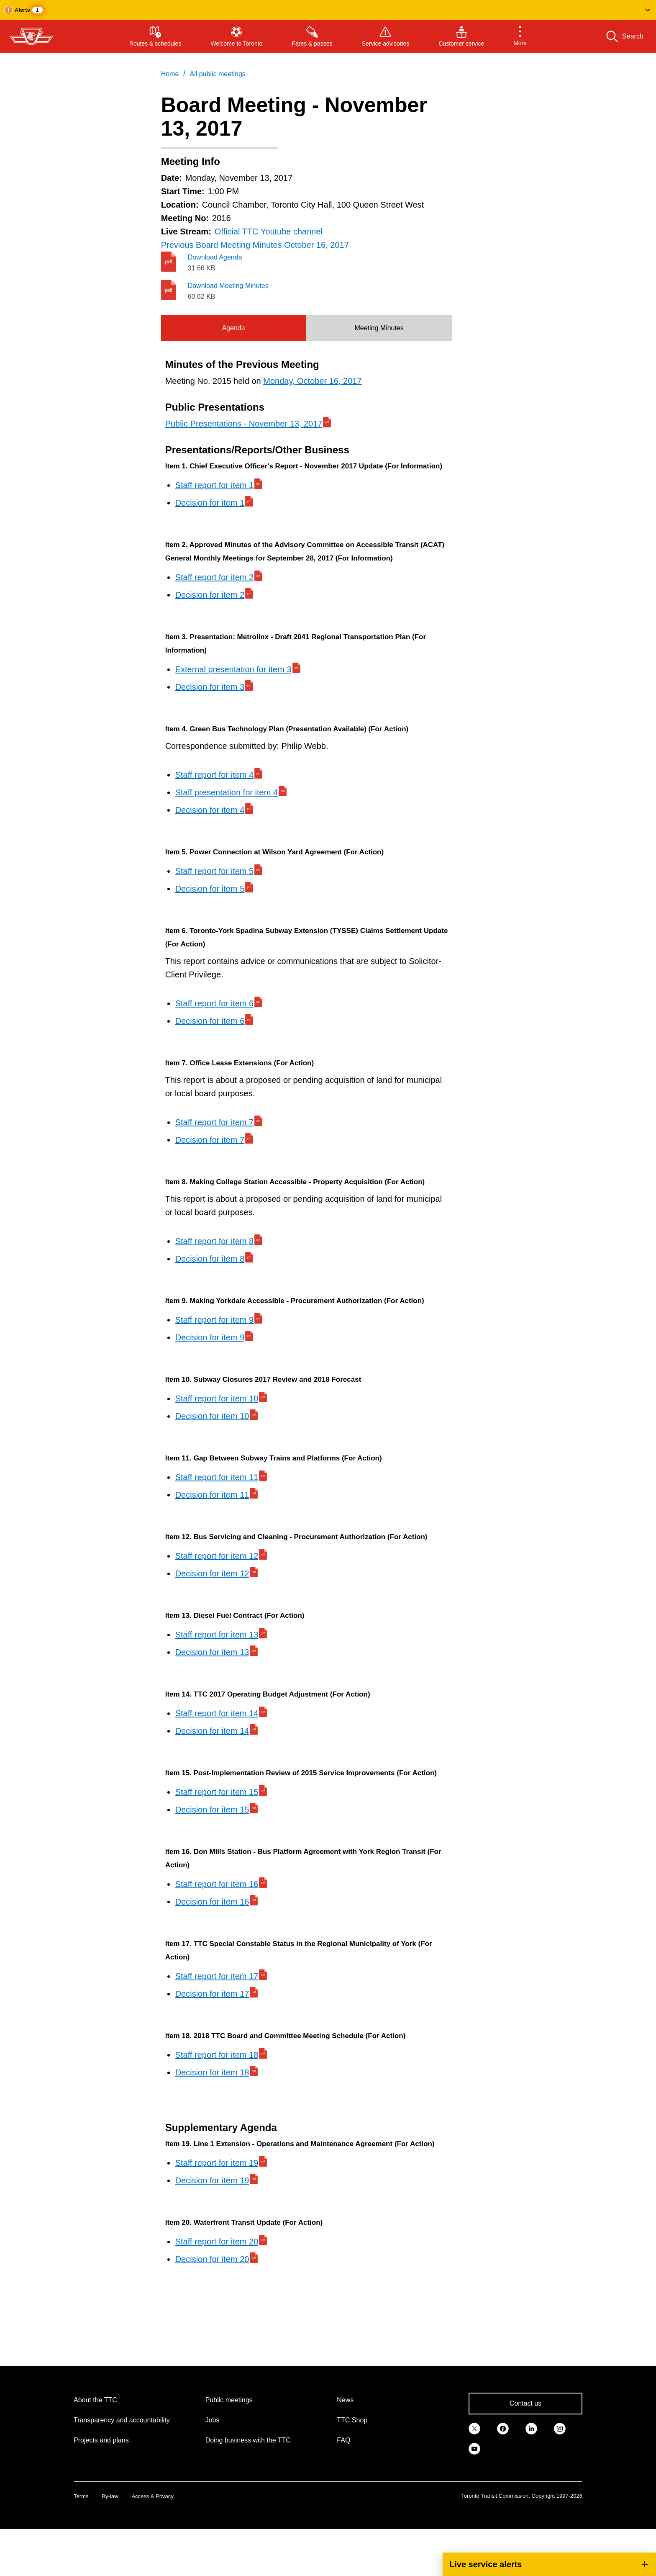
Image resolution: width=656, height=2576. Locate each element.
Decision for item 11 (212, 1494)
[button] (328, 10)
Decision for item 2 (210, 594)
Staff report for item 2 (214, 577)
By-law (110, 2496)
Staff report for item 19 (217, 2162)
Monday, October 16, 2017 (312, 381)
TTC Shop (352, 2420)
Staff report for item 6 (214, 1003)
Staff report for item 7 (214, 1122)
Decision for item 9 (210, 1337)
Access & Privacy (152, 2496)
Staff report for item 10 (217, 1398)
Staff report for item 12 (217, 1556)
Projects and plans (101, 2440)
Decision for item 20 (212, 2259)
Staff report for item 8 (214, 1241)
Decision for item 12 (212, 1573)
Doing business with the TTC (248, 2440)
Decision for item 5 (210, 888)
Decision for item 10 (212, 1416)
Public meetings (229, 2400)
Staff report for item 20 (217, 2241)
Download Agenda (215, 257)
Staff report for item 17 (217, 1976)
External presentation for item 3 (233, 669)
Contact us (525, 2403)
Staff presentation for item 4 (226, 792)
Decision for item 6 (210, 1021)
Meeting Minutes (378, 328)
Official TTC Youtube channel (269, 231)
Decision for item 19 (212, 2180)
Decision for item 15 (212, 1809)
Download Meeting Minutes (228, 285)
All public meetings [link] (217, 73)
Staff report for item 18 (217, 2054)
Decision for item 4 (210, 810)
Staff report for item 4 (214, 774)
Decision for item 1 (210, 502)
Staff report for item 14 (217, 1713)
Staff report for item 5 (214, 871)
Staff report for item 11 (217, 1477)
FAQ (343, 2440)
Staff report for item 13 (217, 1634)
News (345, 2400)
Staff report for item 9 (214, 1319)
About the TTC (95, 2400)
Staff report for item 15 (217, 1792)
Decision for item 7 (210, 1139)
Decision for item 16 (212, 1901)
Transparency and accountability (122, 2420)
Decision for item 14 (212, 1730)
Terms (81, 2496)
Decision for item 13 (212, 1652)
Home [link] (170, 73)
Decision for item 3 (210, 687)
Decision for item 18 (212, 2072)
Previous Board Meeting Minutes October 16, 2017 (255, 244)
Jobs (212, 2420)
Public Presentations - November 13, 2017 (244, 423)
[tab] (234, 328)
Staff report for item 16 (217, 1884)
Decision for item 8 (210, 1258)
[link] (474, 2428)
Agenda (233, 328)
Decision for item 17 (212, 1993)
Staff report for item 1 (214, 485)
